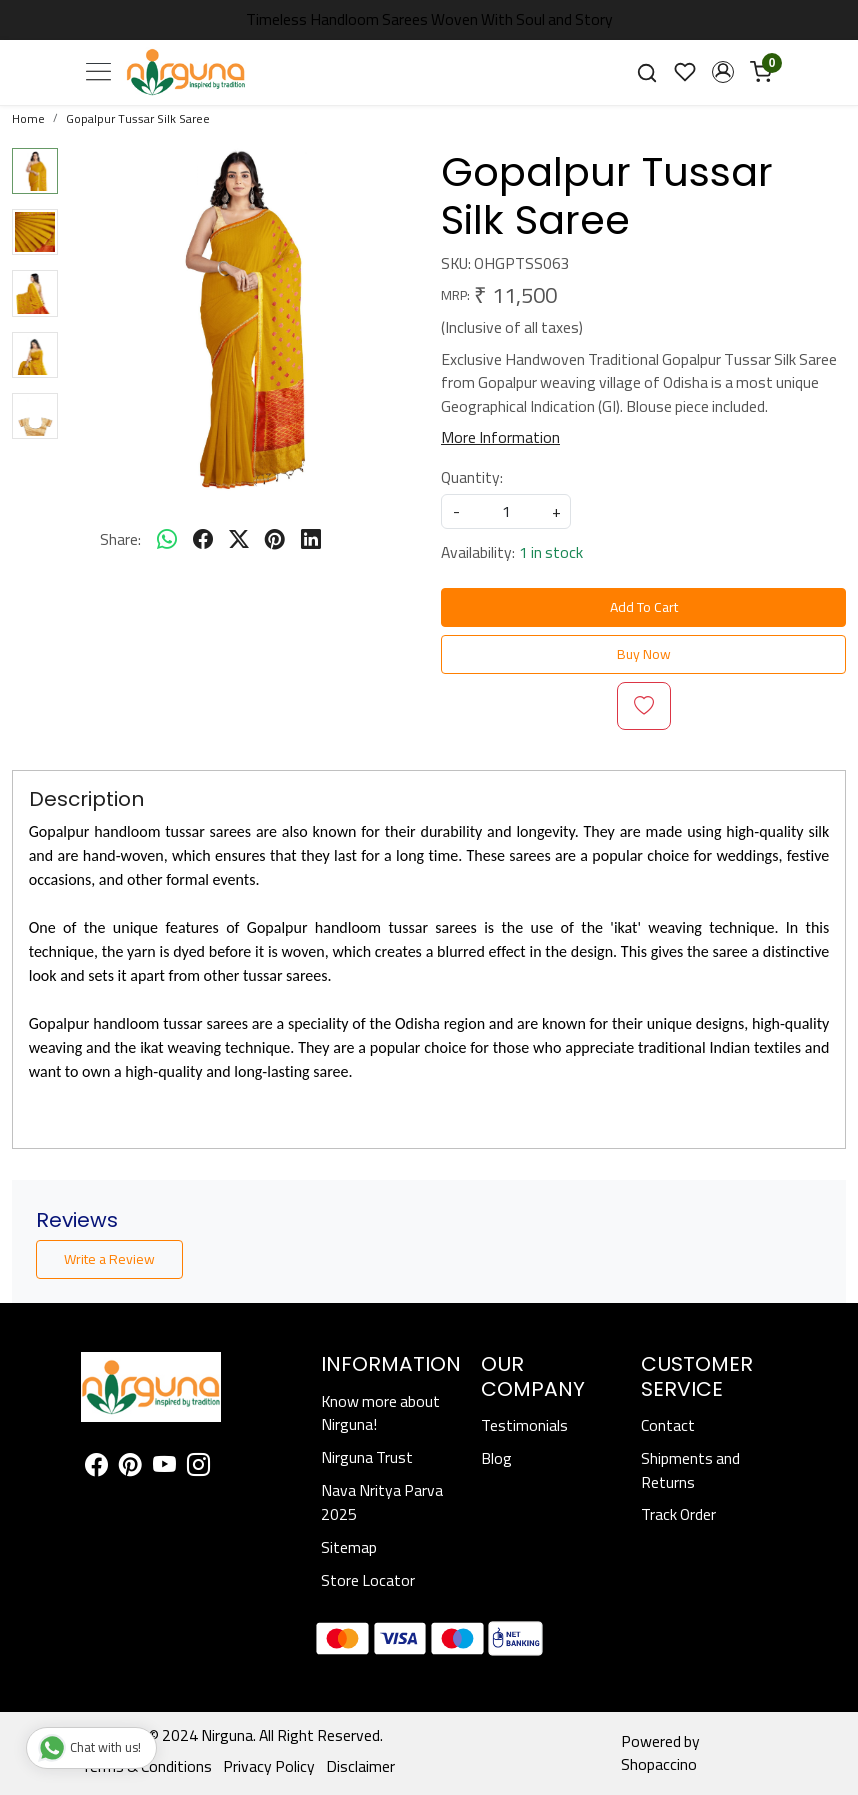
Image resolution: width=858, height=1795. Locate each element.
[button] (723, 72)
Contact (668, 1425)
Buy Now (644, 654)
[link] (647, 72)
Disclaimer (360, 1766)
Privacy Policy (269, 1766)
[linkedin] (311, 540)
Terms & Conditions (146, 1766)
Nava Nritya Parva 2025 (382, 1502)
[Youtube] (164, 1467)
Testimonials (524, 1425)
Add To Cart (644, 607)
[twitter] (239, 540)
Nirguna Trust (367, 1457)
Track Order (678, 1514)
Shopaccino (659, 1764)
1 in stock (551, 553)
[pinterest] (275, 540)
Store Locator (368, 1580)
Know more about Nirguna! (380, 1413)
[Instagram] (198, 1467)
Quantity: (472, 478)
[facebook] (203, 540)
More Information (500, 437)
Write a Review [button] (109, 1259)
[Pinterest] (130, 1467)
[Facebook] (96, 1467)
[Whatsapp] (167, 540)
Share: (120, 540)
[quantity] (506, 511)
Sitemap (349, 1547)
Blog (496, 1458)
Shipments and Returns (690, 1470)
